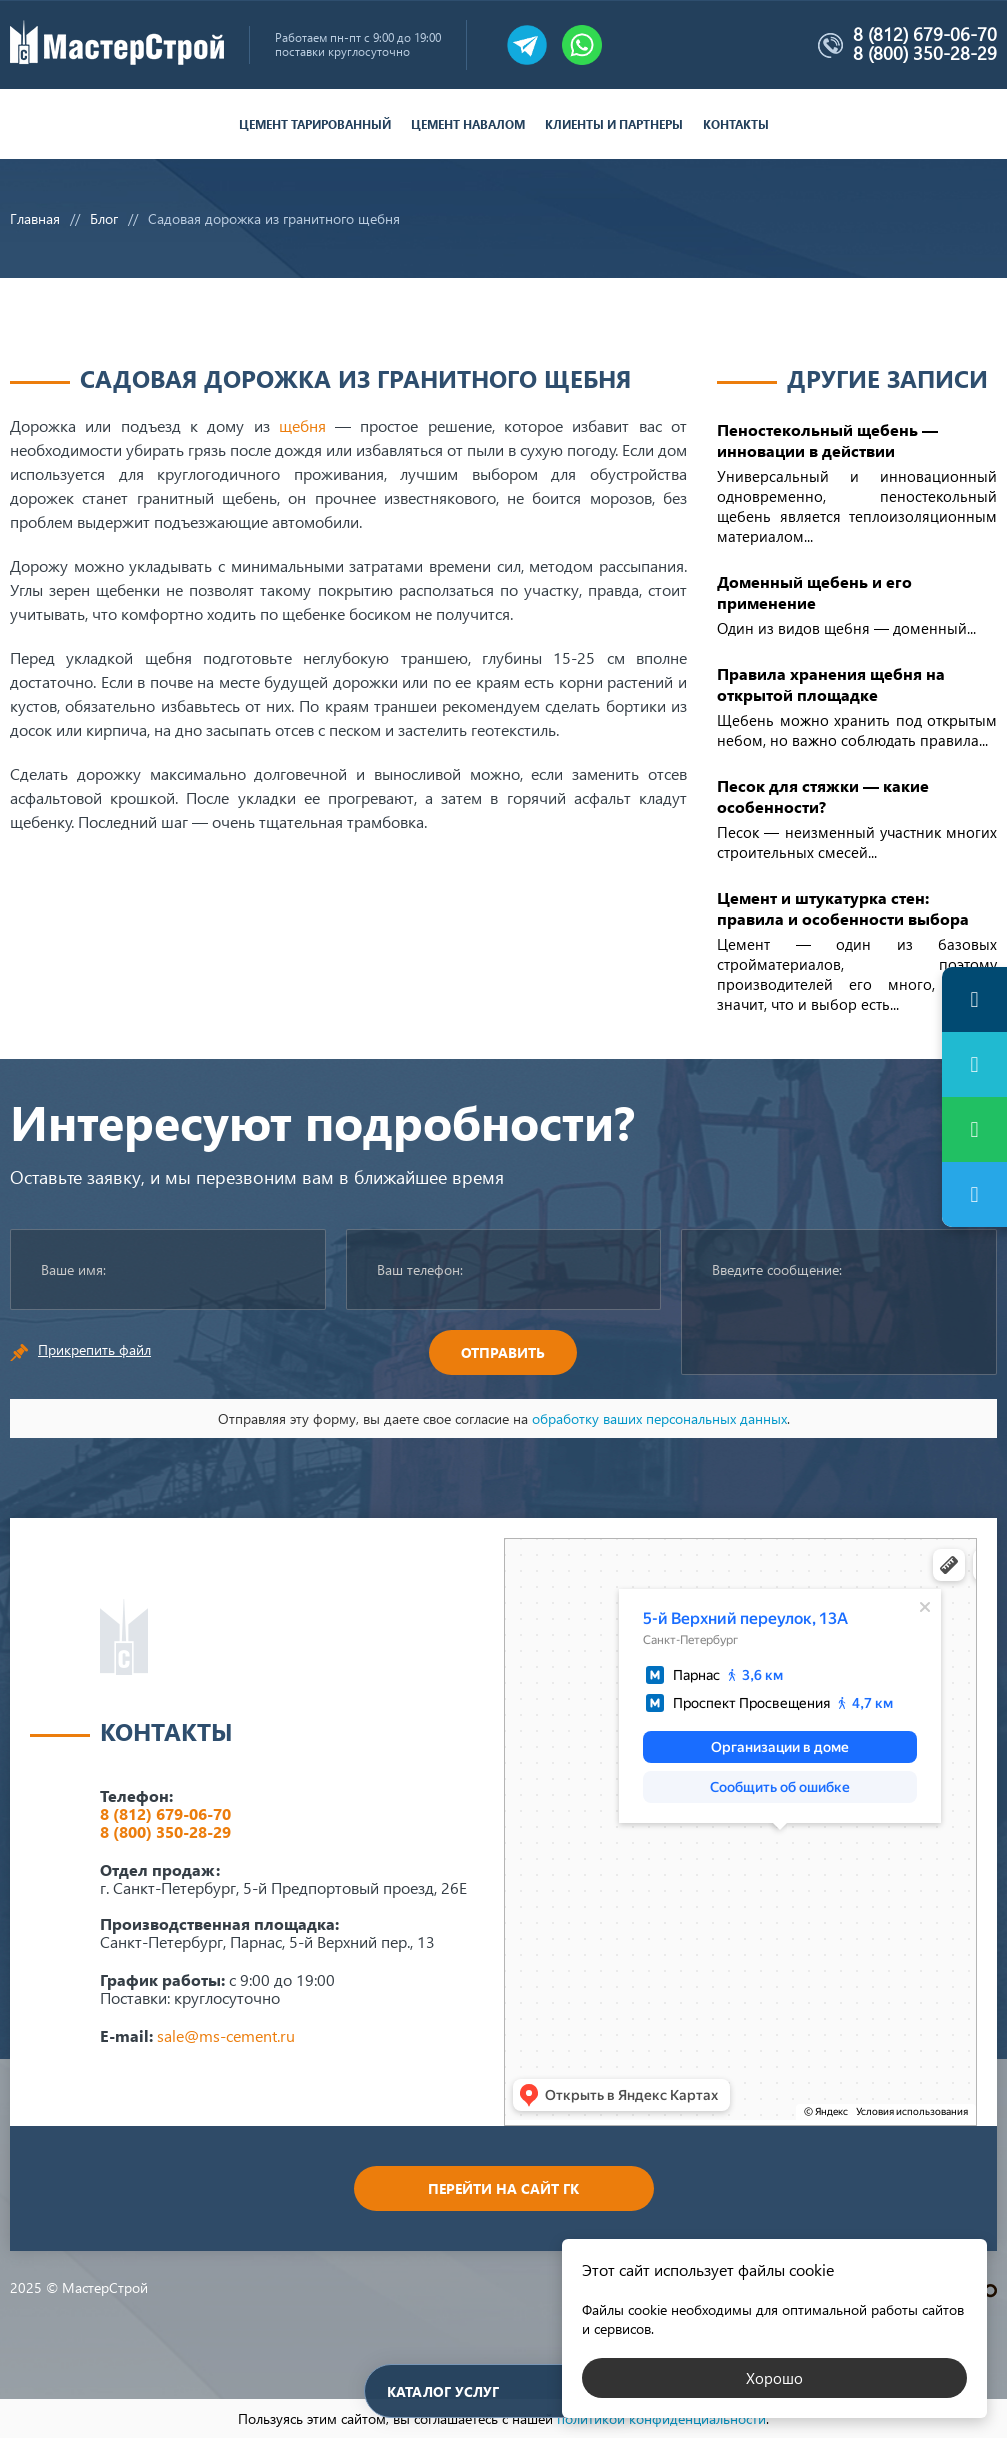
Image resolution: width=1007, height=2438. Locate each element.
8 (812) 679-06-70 (925, 34)
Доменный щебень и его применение (814, 592)
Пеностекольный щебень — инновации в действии (827, 440)
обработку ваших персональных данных (659, 1418)
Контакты (736, 124)
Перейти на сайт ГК (503, 2188)
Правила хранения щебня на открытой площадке (831, 684)
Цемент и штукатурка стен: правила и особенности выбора (843, 908)
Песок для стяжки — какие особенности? (823, 796)
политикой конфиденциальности (661, 2418)
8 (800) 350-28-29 (925, 53)
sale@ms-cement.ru (226, 2035)
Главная (35, 218)
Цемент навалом (468, 124)
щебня (302, 425)
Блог (104, 218)
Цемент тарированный (315, 124)
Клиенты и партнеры (614, 124)
